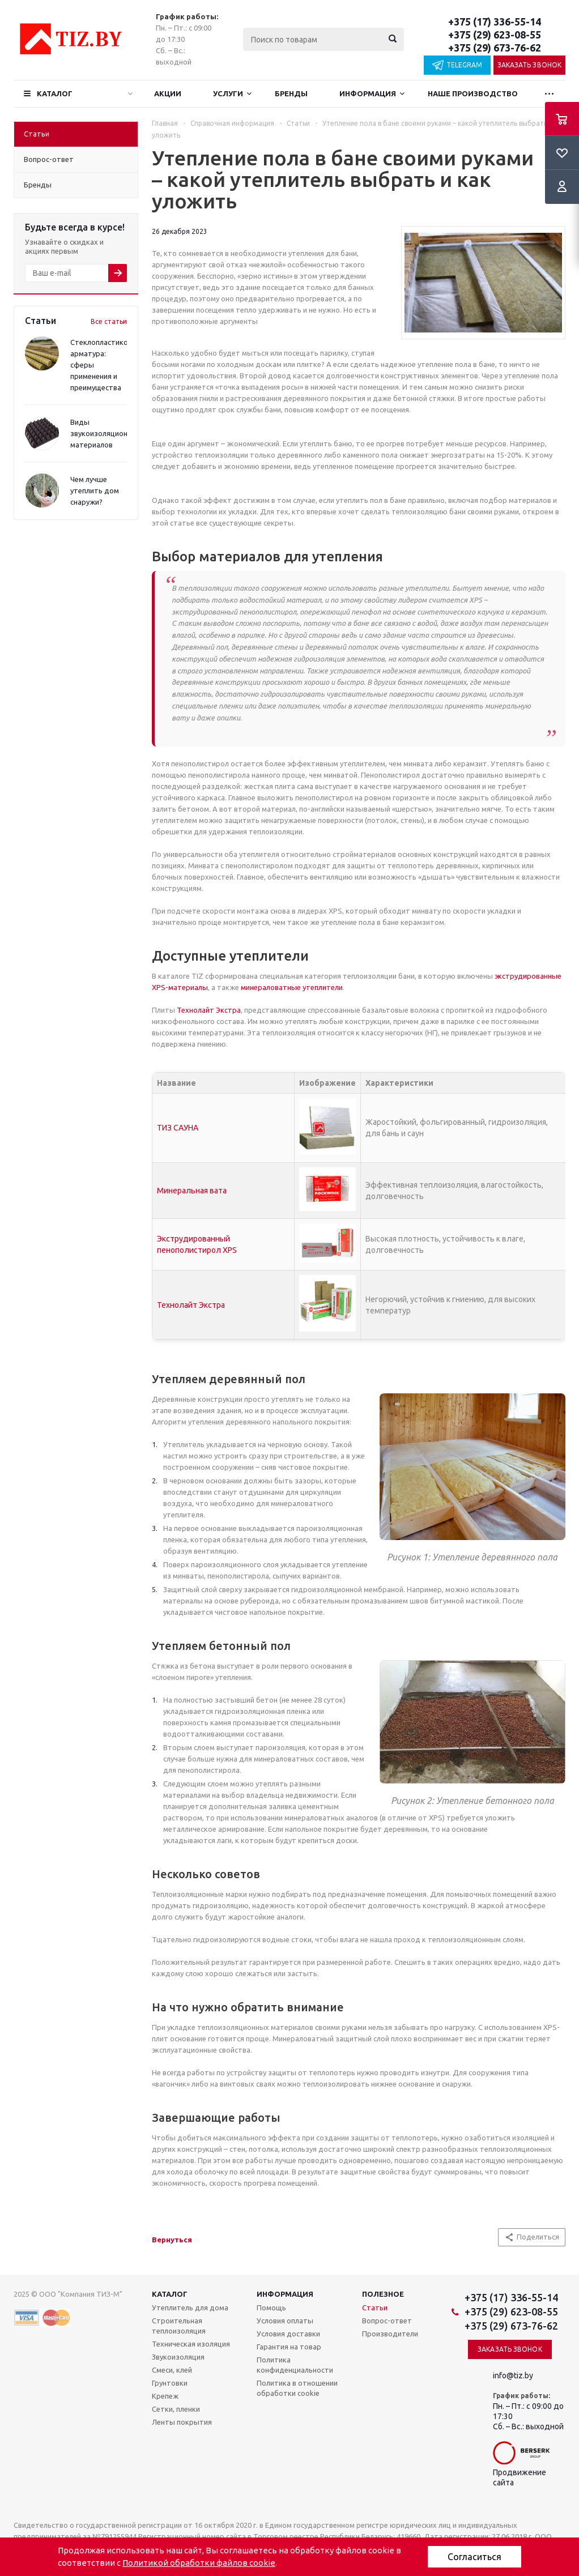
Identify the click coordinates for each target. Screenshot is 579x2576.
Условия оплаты (285, 2321)
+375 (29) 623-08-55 (494, 34)
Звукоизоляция (178, 2357)
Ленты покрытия (182, 2422)
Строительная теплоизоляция (179, 2326)
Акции (167, 93)
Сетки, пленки (176, 2409)
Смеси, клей (172, 2370)
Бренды (291, 93)
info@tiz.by (513, 2375)
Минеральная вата (192, 1190)
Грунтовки (170, 2383)
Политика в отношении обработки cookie (297, 2388)
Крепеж (165, 2396)
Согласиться (474, 2557)
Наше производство (473, 93)
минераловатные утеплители (292, 987)
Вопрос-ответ (387, 2321)
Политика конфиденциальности (295, 2365)
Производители (390, 2334)
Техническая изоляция (191, 2344)
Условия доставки (288, 2334)
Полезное (383, 2294)
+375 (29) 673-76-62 (494, 47)
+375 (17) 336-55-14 (494, 21)
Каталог (55, 93)
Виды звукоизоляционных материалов (105, 433)
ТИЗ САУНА (177, 1127)
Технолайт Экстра (209, 1010)
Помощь (271, 2307)
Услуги (228, 93)
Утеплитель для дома (190, 2307)
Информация (367, 93)
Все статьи (109, 321)
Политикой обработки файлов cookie (198, 2563)
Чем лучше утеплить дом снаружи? (94, 490)
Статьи (375, 2307)
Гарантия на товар (289, 2347)
